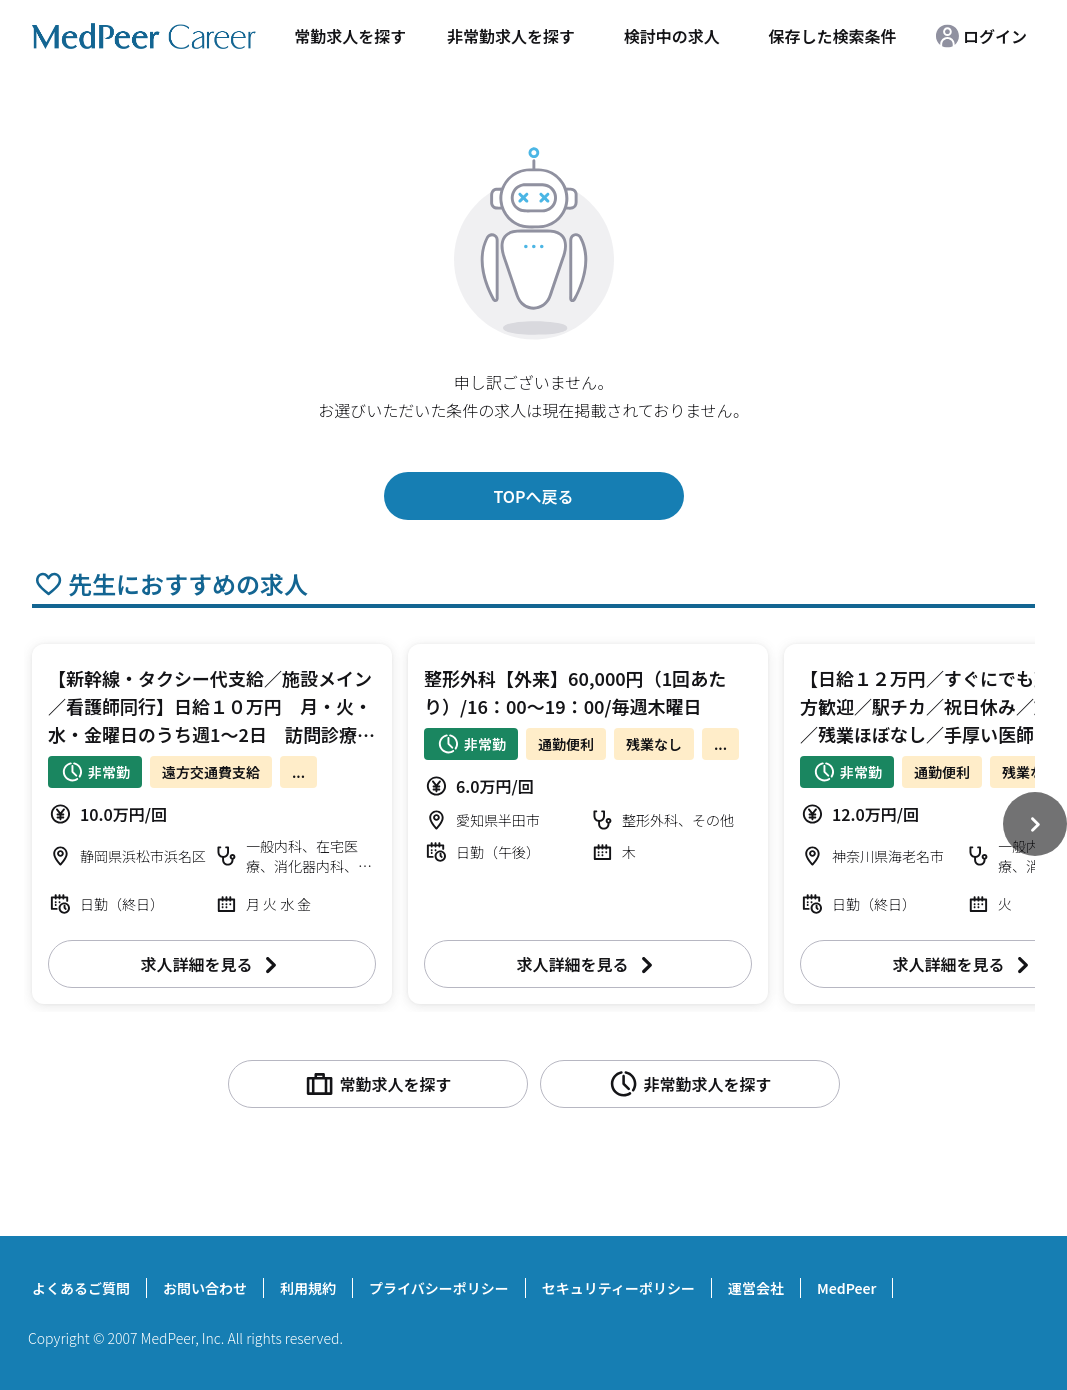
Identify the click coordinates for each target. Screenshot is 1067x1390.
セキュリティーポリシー (618, 1288)
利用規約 (308, 1288)
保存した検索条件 (833, 36)
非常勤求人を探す (511, 36)
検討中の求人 (672, 36)
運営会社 (756, 1288)
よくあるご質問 (81, 1288)
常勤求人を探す (350, 36)
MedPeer (846, 1288)
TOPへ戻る (533, 496)
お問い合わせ (205, 1288)
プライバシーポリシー (439, 1288)
